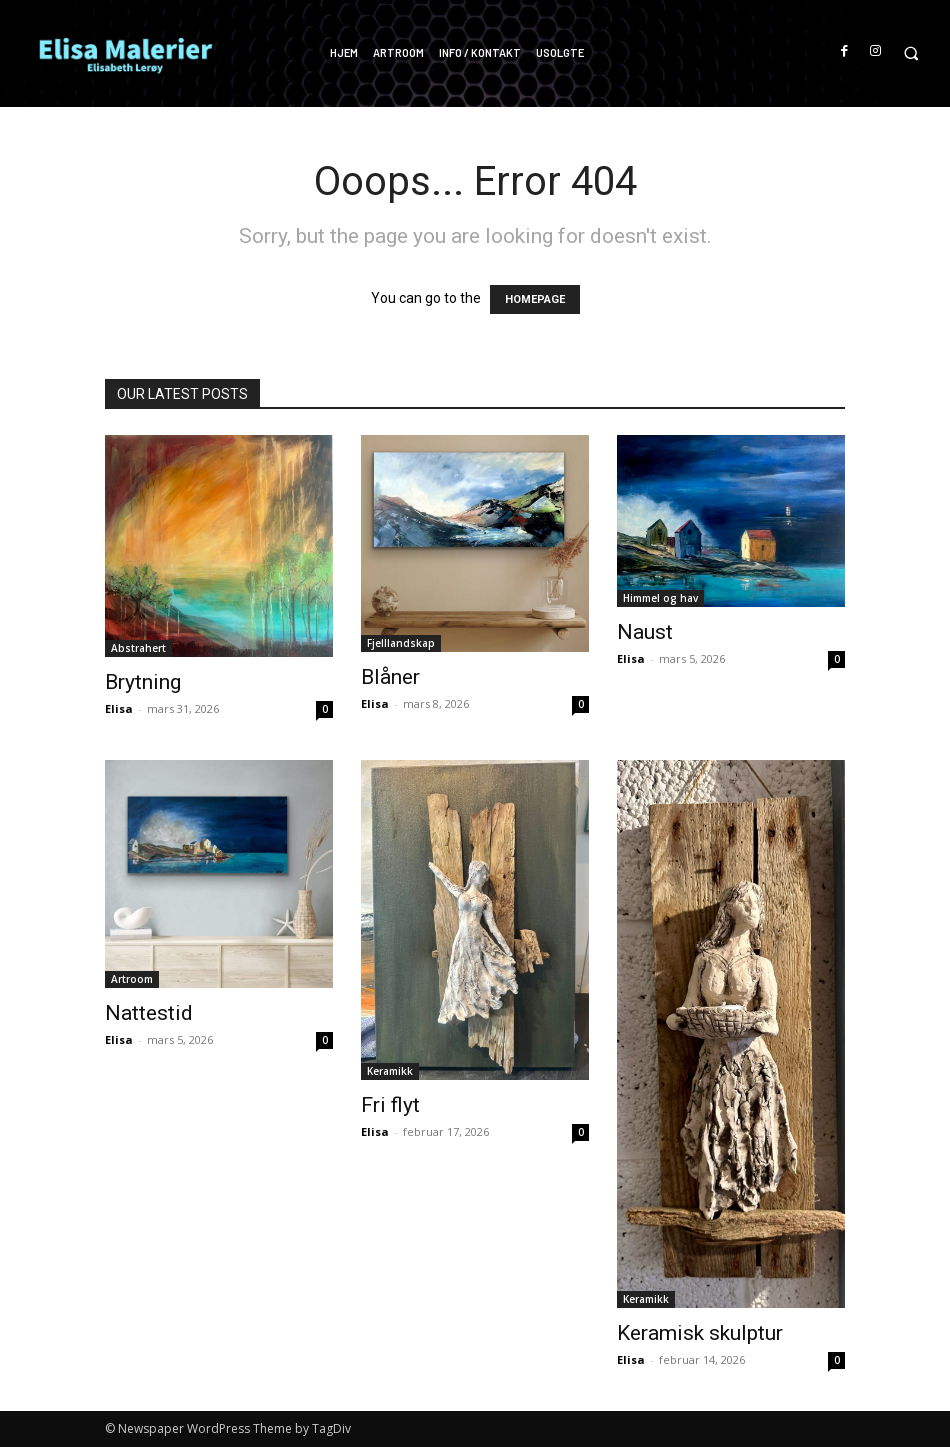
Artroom (132, 979)
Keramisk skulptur (700, 1333)
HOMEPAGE (535, 299)
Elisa (119, 708)
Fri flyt (390, 1105)
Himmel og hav (660, 598)
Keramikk (390, 1071)
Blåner (390, 677)
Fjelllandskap (401, 643)
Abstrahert (138, 648)
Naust (645, 632)
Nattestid (149, 1013)
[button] (910, 53)
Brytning (143, 682)
